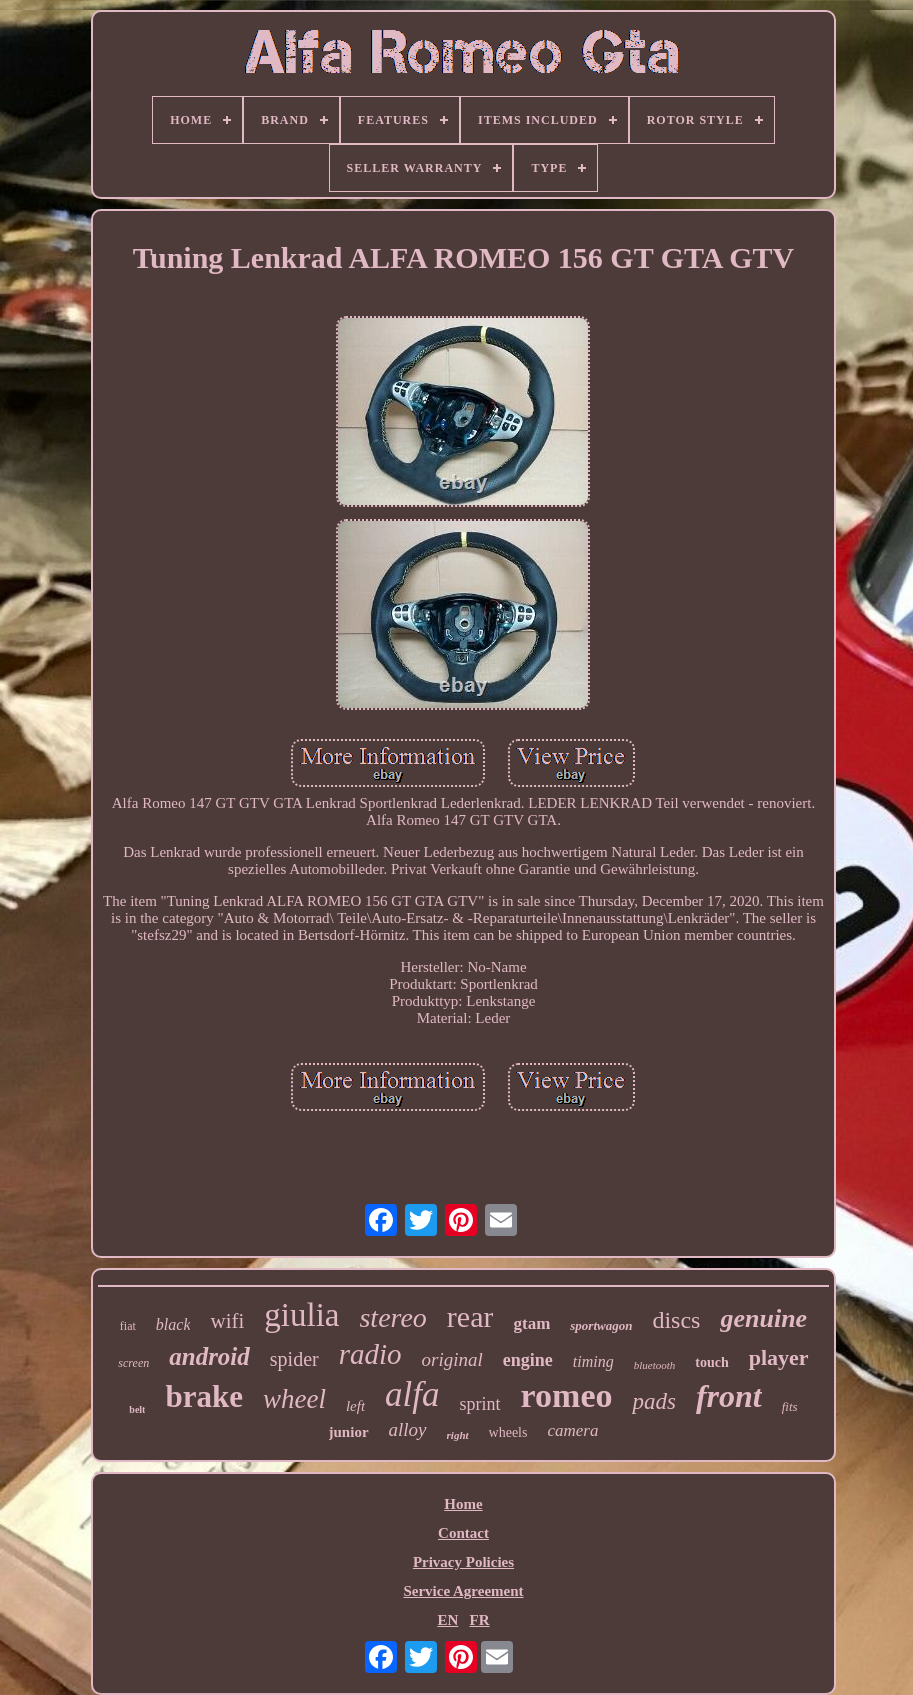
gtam (531, 1323)
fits (790, 1406)
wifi (227, 1321)
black (173, 1324)
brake (204, 1396)
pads (653, 1401)
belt (137, 1409)
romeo (567, 1395)
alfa (412, 1394)
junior (349, 1432)
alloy (408, 1429)
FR (480, 1620)
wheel (294, 1399)
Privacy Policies (463, 1562)
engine (528, 1360)
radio (370, 1354)
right (458, 1435)
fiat (128, 1326)
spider (294, 1359)
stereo (392, 1317)
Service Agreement (463, 1591)
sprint (480, 1404)
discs (676, 1320)
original (452, 1359)
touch (711, 1362)
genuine (763, 1318)
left (355, 1406)
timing (593, 1361)
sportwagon (601, 1325)
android (209, 1356)
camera (572, 1430)
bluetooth (655, 1365)
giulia (301, 1315)
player (779, 1357)
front (729, 1396)
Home (463, 1504)
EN (447, 1620)
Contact (463, 1533)
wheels (508, 1432)
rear (470, 1316)
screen (133, 1363)
